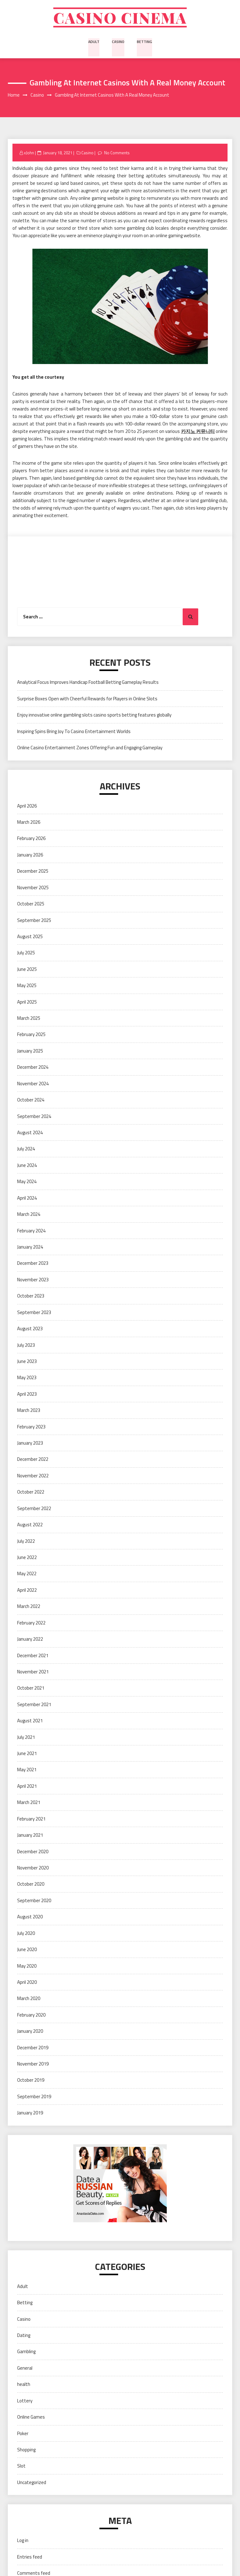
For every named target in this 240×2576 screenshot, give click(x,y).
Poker (22, 2434)
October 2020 (30, 1885)
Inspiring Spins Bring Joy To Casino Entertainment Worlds (74, 732)
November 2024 (33, 1084)
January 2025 (30, 1051)
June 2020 (27, 1950)
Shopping (26, 2450)
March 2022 (28, 1607)
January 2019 (30, 2114)
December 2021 (32, 1656)
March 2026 (28, 823)
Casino (118, 42)
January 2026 (30, 855)
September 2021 (34, 1705)
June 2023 (27, 1362)
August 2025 (30, 937)
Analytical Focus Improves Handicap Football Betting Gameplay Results (88, 683)
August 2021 (30, 1721)
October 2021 (30, 1689)
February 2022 (31, 1623)
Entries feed (29, 2557)
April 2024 (27, 1198)
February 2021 (31, 1819)
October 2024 (30, 1101)
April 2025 (27, 1002)
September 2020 (34, 1901)
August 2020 (30, 1917)
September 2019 (34, 2097)
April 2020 (27, 1983)
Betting (144, 42)
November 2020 (33, 1868)
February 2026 (31, 839)
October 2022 (30, 1493)
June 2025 (27, 970)
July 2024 (26, 1150)
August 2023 (30, 1329)
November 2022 (33, 1476)
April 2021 (27, 1787)
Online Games (31, 2418)
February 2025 (31, 1035)
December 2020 (32, 1852)
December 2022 (32, 1460)
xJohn (29, 154)
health (23, 2385)
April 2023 (27, 1394)
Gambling (26, 2352)
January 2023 (30, 1443)
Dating (23, 2336)
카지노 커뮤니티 (198, 432)
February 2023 (31, 1427)
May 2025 (26, 986)
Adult (94, 42)
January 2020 (30, 2032)
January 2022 (30, 1640)
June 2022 (27, 1558)
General (24, 2368)
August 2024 (30, 1133)
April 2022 (27, 1591)
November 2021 (33, 1672)
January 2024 (30, 1247)
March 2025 (28, 1019)
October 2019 (30, 2081)
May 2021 (26, 1770)
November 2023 (33, 1280)
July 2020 (26, 1934)
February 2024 (31, 1231)
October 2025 (30, 905)
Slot (21, 2467)
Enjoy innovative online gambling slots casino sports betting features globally (94, 716)
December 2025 (32, 872)
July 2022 (26, 1542)
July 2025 (26, 953)
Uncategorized (31, 2483)
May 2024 (26, 1182)
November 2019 (33, 2065)
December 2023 (32, 1264)
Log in (22, 2541)
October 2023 (30, 1297)
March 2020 (28, 1999)
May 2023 (26, 1378)
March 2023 (28, 1411)
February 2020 (31, 2015)
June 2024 (27, 1166)
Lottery (24, 2401)
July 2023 (26, 1346)
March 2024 (28, 1215)
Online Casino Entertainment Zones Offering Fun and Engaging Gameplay (89, 748)
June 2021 (27, 1754)
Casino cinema (120, 17)
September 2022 (34, 1509)
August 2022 (30, 1525)
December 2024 (32, 1068)
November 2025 (33, 888)
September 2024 (34, 1117)
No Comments (117, 154)
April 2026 (27, 806)
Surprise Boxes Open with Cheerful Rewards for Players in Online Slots (87, 699)
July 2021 (26, 1738)
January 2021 (30, 1836)
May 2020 (26, 1966)
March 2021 (28, 1803)
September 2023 (34, 1313)
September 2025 (34, 921)
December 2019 (32, 2048)
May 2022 (26, 1574)
